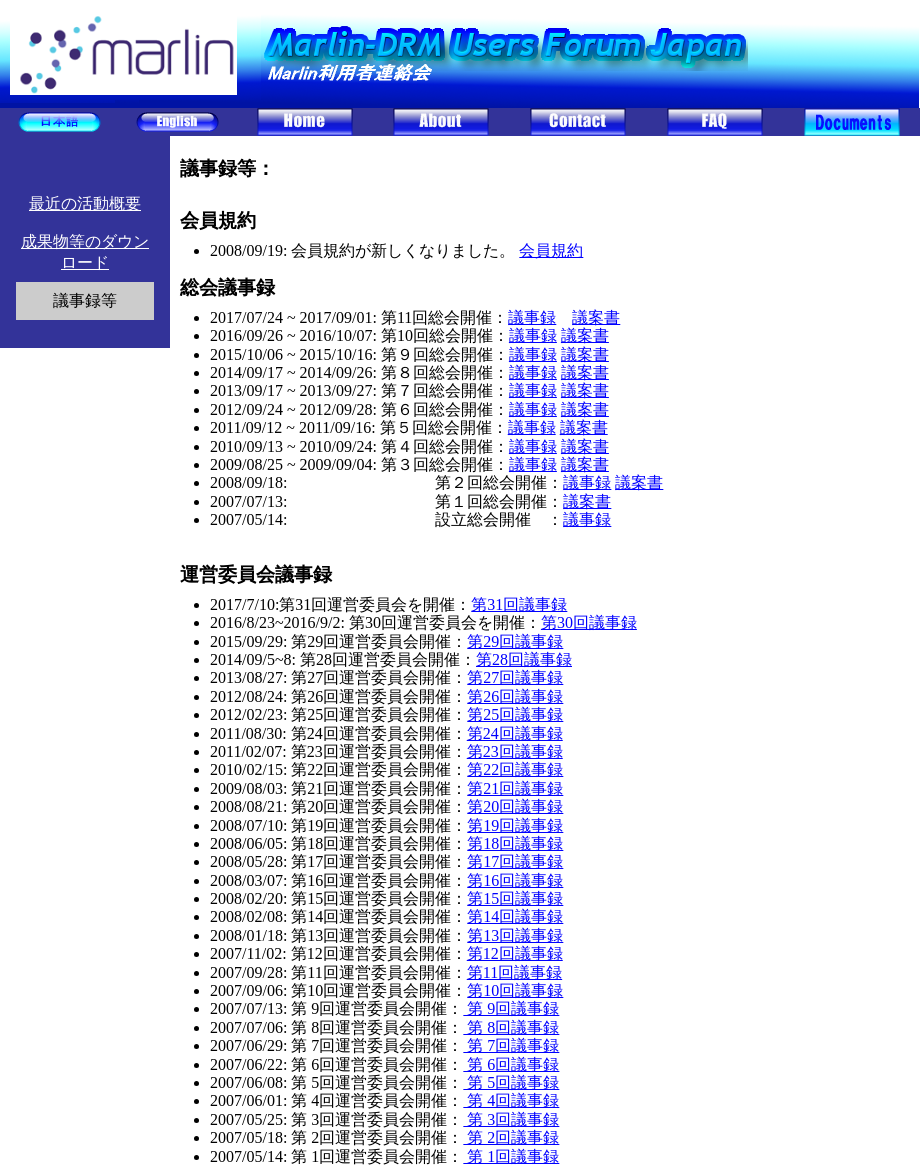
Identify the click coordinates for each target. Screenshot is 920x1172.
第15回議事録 (515, 898)
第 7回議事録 (511, 1045)
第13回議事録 (515, 935)
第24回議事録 (515, 733)
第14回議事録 (515, 916)
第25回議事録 (515, 714)
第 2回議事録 (511, 1137)
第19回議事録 (515, 825)
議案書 (596, 317)
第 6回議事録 (511, 1064)
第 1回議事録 (511, 1156)
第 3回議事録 (511, 1119)
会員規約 (551, 250)
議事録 (532, 317)
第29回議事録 (515, 641)
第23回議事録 (515, 751)
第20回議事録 (515, 806)
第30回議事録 (589, 622)
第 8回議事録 (511, 1027)
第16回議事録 (515, 880)
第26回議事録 (515, 696)
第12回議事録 (515, 953)
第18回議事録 (515, 843)
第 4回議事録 (511, 1100)
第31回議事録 (519, 604)
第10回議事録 (515, 990)
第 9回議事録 (511, 1008)
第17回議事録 (515, 861)
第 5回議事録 (511, 1082)
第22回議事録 (515, 769)
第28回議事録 (524, 659)
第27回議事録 (515, 677)
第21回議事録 (515, 788)
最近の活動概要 (85, 203)
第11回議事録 (514, 972)
